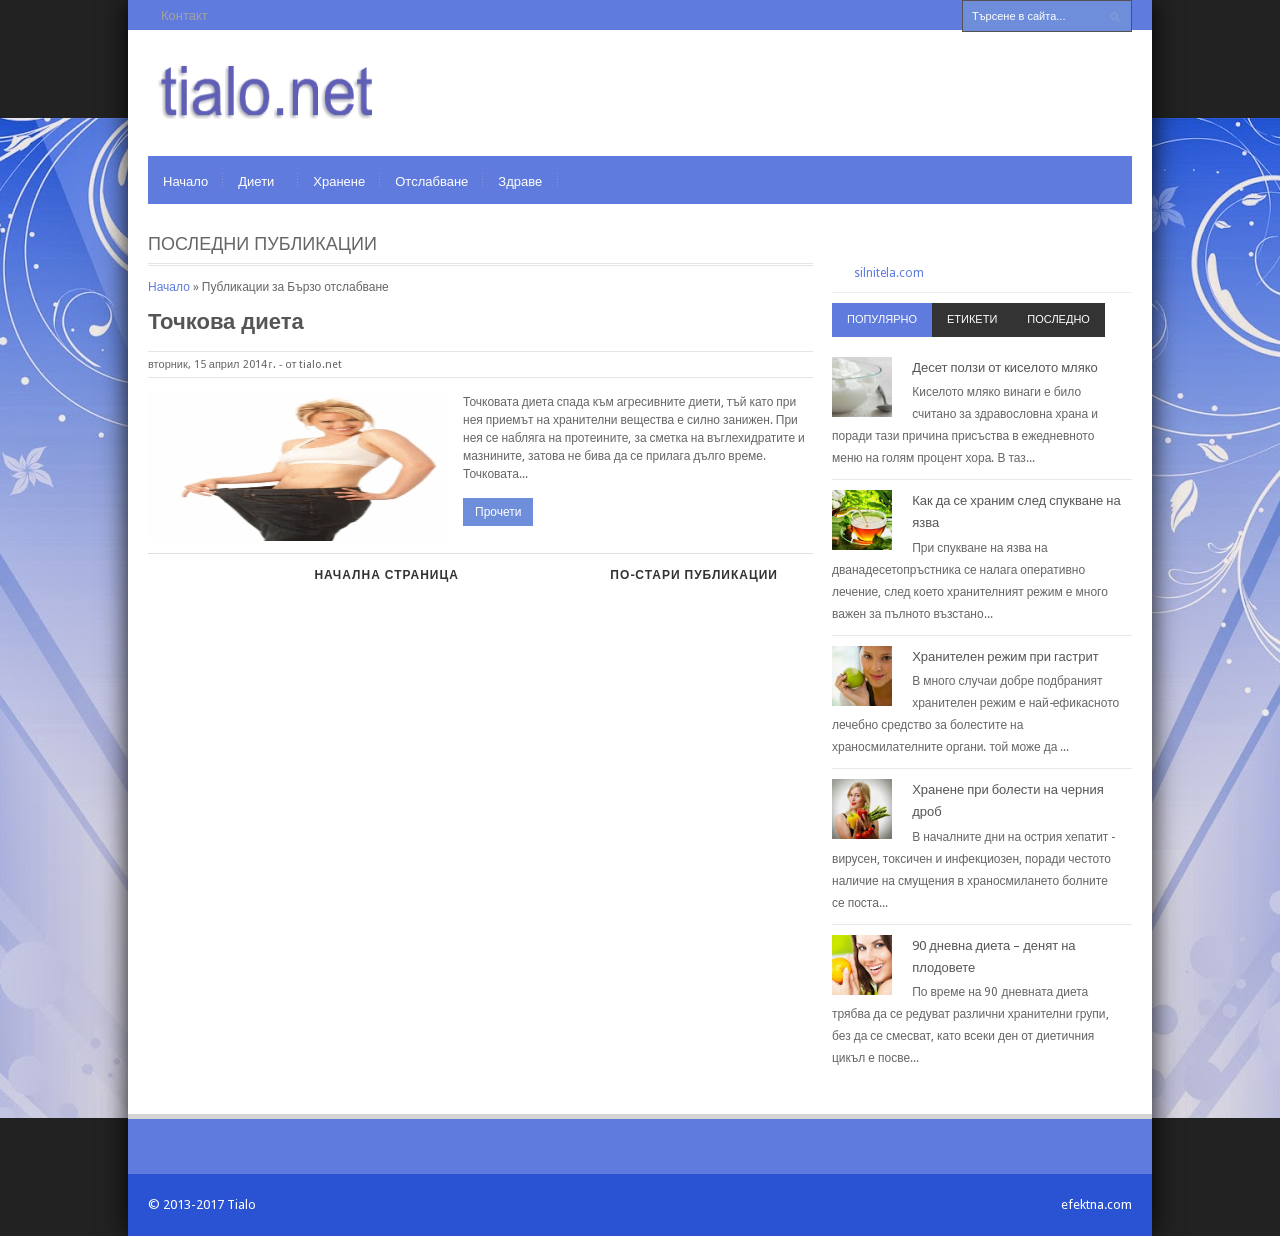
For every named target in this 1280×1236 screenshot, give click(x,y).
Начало (185, 181)
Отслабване (431, 181)
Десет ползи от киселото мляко (1005, 367)
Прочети (498, 512)
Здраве (520, 181)
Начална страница (386, 575)
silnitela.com (889, 273)
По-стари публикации (694, 575)
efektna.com (1096, 1204)
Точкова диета (226, 321)
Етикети (972, 319)
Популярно (882, 319)
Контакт (184, 15)
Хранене (339, 181)
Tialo (241, 1204)
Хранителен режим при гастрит (1005, 656)
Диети (256, 181)
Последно (1058, 319)
